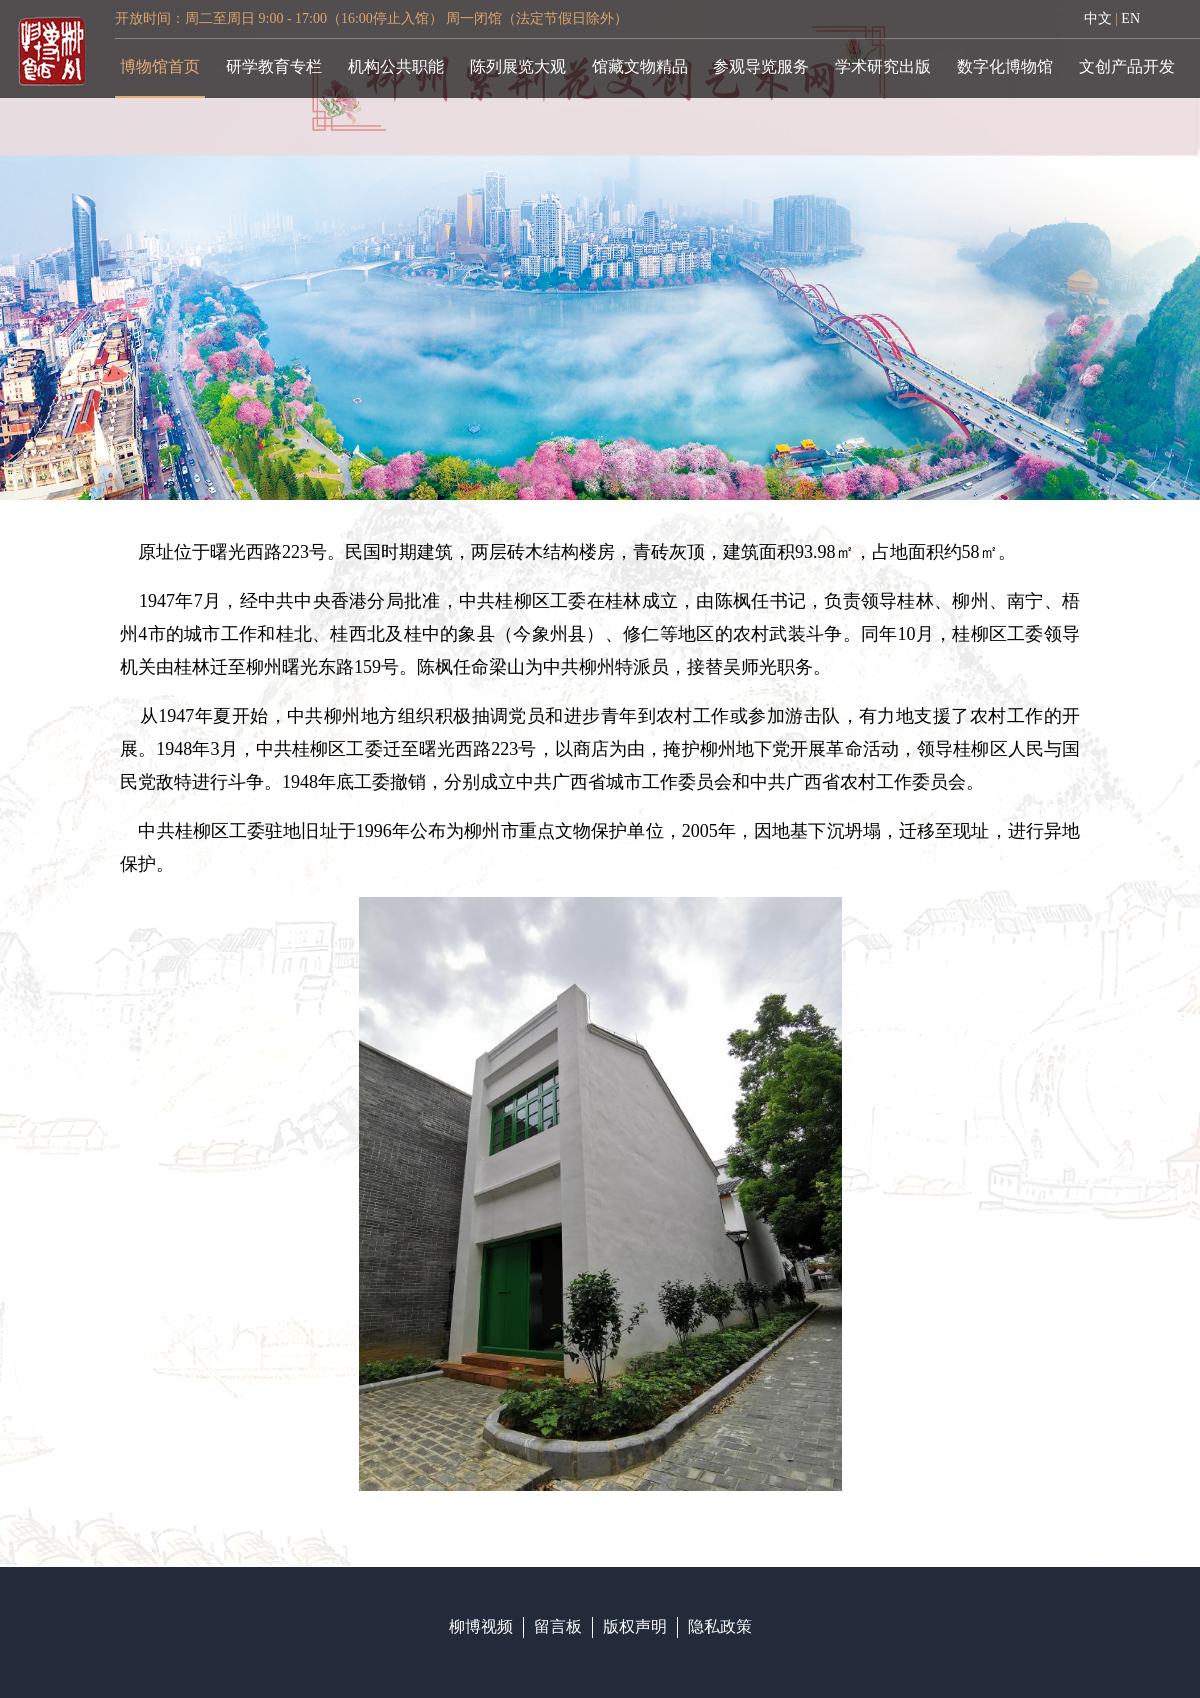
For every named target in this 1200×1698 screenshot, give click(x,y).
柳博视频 (481, 1626)
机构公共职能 (396, 66)
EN (1130, 18)
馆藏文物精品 (640, 66)
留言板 (558, 1626)
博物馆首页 (160, 66)
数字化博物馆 (1005, 66)
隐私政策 (720, 1626)
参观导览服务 (761, 66)
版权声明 (635, 1626)
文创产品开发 (1127, 66)
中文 (1098, 18)
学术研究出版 (883, 66)
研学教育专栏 (274, 66)
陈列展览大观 (518, 66)
